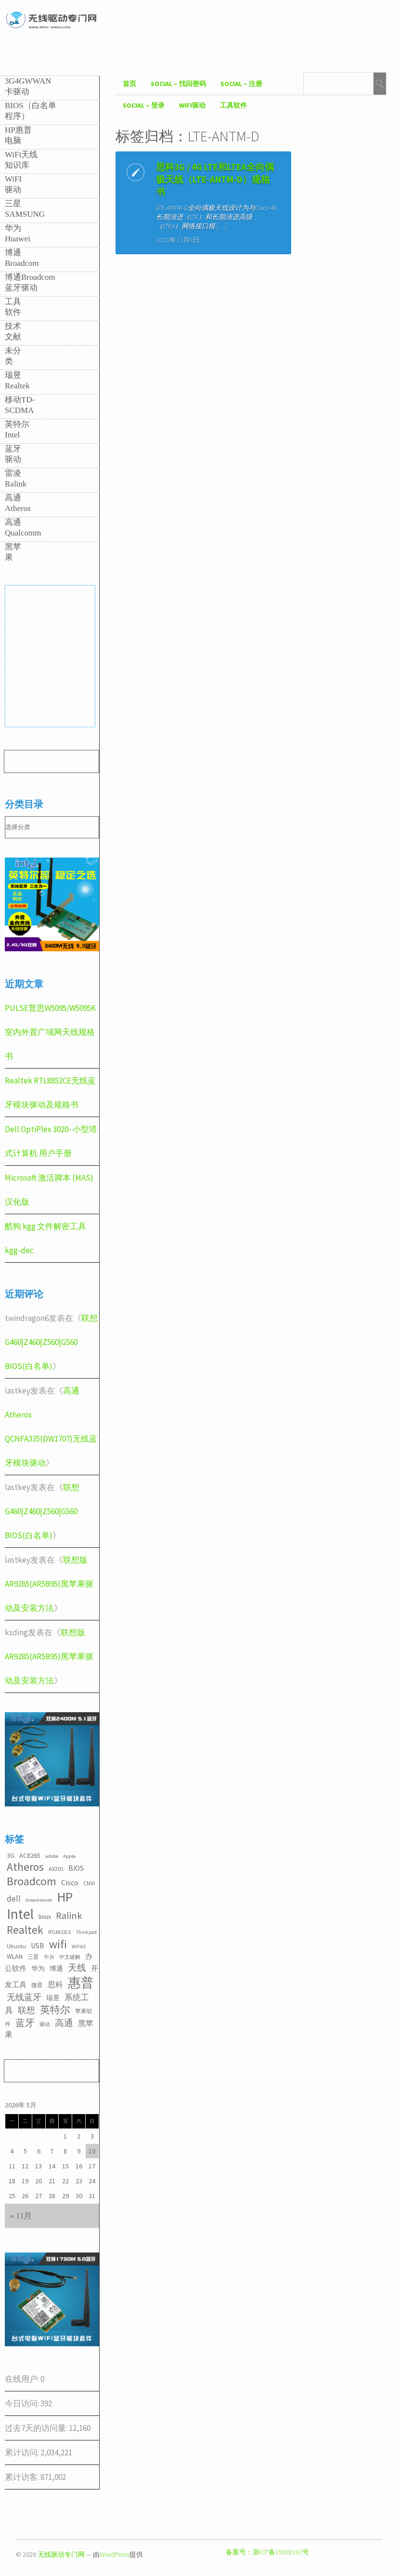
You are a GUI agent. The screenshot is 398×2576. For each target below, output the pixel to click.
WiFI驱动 (192, 105)
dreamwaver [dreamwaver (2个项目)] (39, 1900)
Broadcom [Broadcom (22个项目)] (31, 1881)
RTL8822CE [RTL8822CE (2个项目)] (59, 1932)
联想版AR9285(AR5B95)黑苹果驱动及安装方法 (49, 1584)
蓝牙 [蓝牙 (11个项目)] (25, 2022)
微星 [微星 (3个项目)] (37, 1985)
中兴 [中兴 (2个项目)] (49, 1957)
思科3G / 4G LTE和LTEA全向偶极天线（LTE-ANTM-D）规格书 (161, 192)
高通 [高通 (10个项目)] (64, 2022)
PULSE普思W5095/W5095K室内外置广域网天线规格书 (50, 1032)
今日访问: (22, 2403)
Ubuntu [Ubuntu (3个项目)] (16, 1946)
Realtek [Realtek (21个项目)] (25, 1930)
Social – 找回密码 (178, 83)
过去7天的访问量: (37, 2428)
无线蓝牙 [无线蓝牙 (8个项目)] (24, 1997)
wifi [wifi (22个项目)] (58, 1944)
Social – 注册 (241, 83)
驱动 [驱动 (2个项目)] (44, 2024)
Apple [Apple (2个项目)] (69, 1856)
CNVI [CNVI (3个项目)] (89, 1883)
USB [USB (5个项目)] (37, 1945)
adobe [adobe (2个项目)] (51, 1856)
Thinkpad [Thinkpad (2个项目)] (86, 1932)
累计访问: (22, 2452)
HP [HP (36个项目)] (65, 1897)
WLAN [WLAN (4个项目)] (15, 1956)
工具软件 (233, 105)
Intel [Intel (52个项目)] (20, 1914)
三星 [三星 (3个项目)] (33, 1956)
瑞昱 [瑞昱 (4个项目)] (53, 1997)
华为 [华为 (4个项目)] (38, 1968)
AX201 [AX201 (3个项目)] (56, 1868)
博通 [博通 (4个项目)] (56, 1968)
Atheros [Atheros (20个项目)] (25, 1867)
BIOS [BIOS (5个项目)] (76, 1868)
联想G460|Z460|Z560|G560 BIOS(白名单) (51, 1342)
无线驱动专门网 (61, 2554)
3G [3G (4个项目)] (10, 1855)
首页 (129, 83)
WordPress (114, 2554)
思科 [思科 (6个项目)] (55, 1984)
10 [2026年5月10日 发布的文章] (92, 2151)
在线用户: (22, 2379)
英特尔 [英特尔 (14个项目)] (55, 2009)
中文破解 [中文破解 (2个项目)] (69, 1957)
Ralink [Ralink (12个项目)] (69, 1915)
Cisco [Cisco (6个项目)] (69, 1882)
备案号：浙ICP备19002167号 (267, 2552)
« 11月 (21, 2215)
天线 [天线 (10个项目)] (77, 1967)
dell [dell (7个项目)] (14, 1898)
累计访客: (22, 2477)
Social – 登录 (144, 105)
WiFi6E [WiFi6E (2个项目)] (79, 1946)
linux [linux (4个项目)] (45, 1916)
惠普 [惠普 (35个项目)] (81, 1983)
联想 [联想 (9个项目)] (26, 2010)
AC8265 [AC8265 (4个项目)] (29, 1855)
